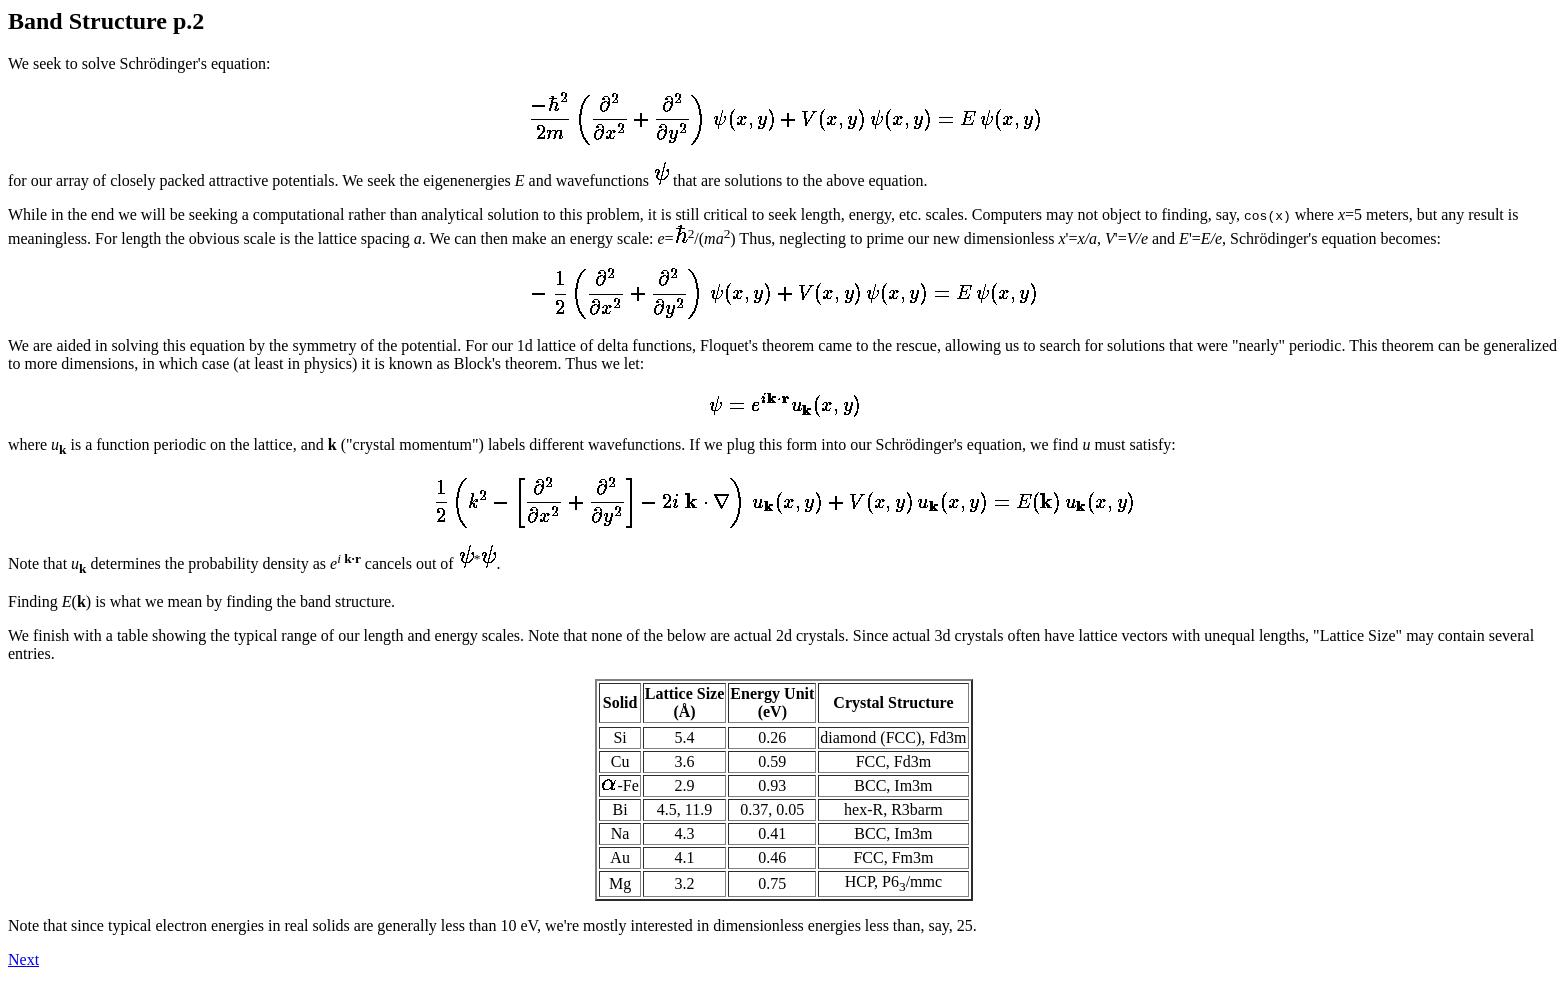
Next (23, 959)
